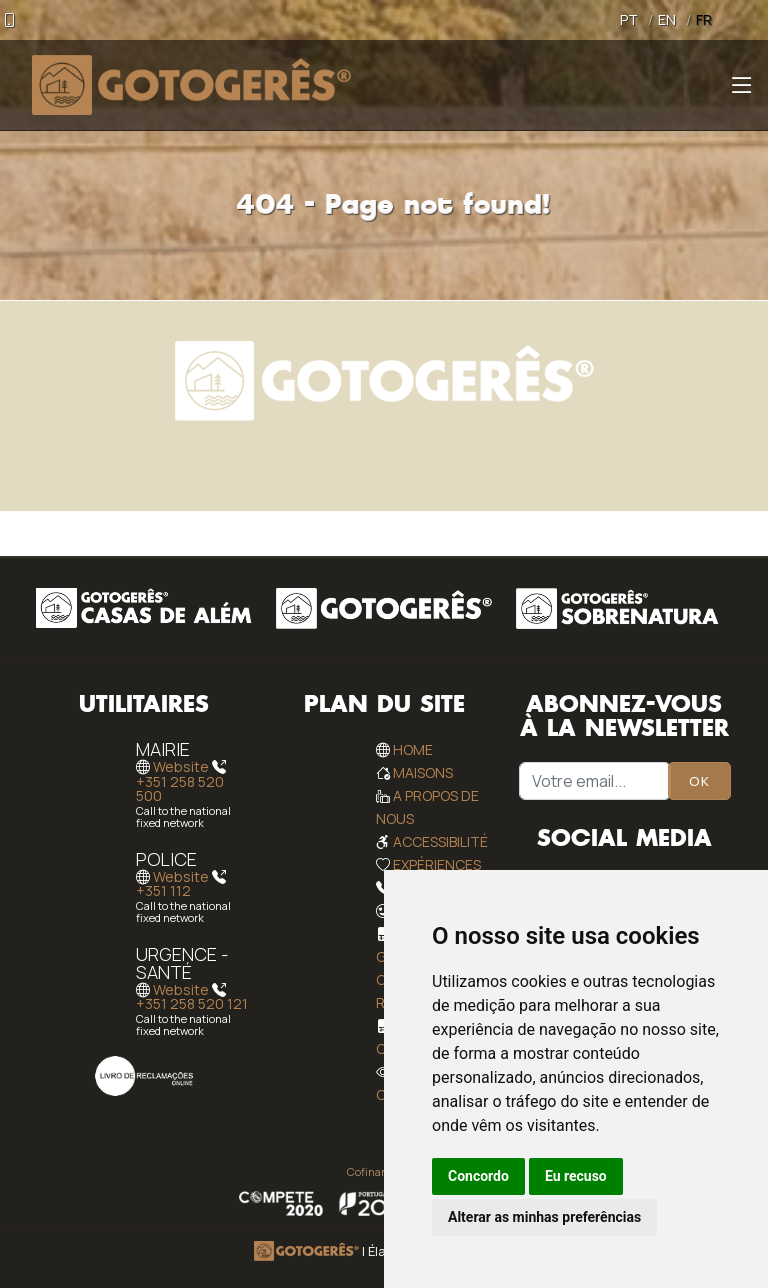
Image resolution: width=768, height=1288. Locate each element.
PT (629, 19)
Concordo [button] (478, 1176)
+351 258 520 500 (180, 788)
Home (413, 749)
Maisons (423, 772)
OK (699, 781)
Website (181, 767)
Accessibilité (440, 841)
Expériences (437, 864)
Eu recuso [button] (576, 1176)
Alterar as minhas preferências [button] (544, 1217)
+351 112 (163, 890)
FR (704, 19)
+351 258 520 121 (192, 1003)
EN (667, 19)
